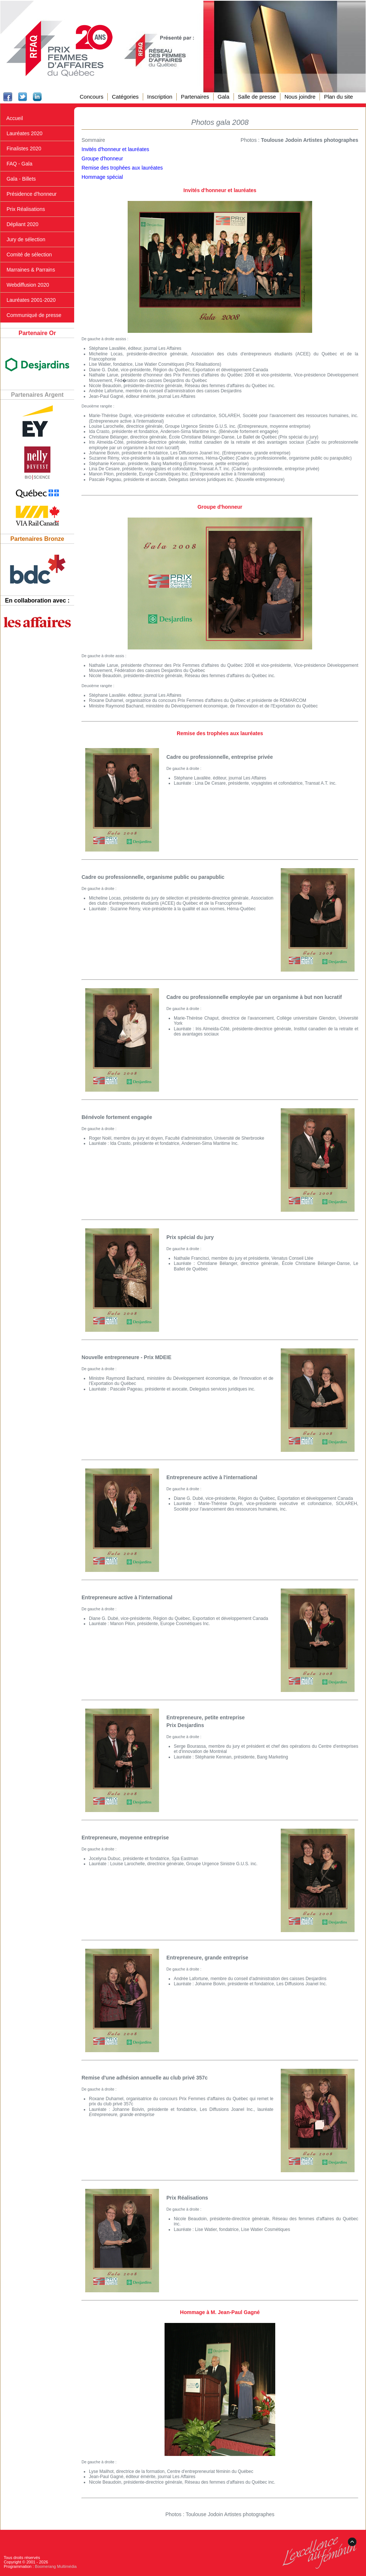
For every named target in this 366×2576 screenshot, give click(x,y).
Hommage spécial (102, 177)
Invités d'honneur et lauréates (115, 149)
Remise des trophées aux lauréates (122, 168)
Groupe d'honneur (102, 158)
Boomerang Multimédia (56, 2566)
